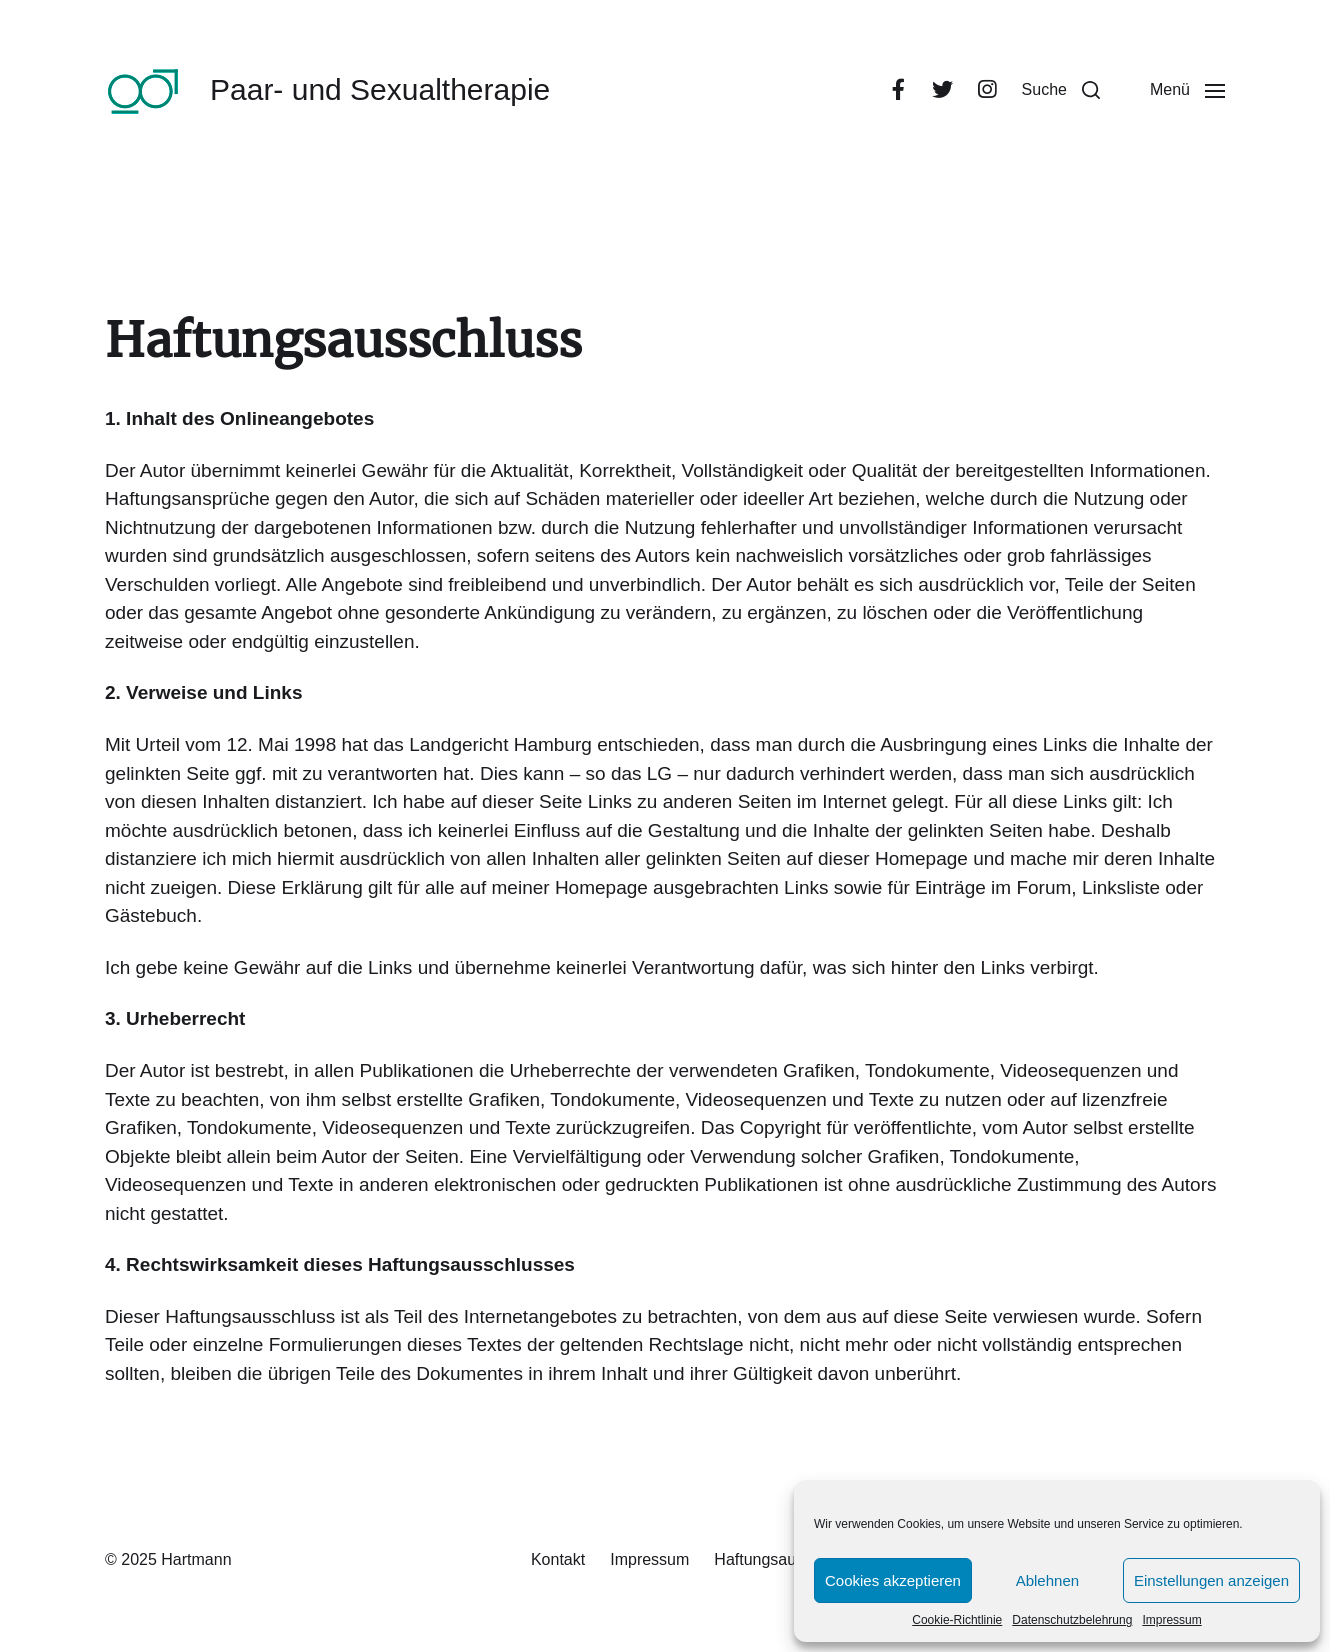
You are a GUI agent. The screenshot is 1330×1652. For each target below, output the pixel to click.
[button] (1061, 90)
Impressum (1171, 1620)
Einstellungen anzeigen (1211, 1580)
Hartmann (196, 1559)
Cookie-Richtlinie (957, 1620)
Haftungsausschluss (785, 1559)
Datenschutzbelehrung (1072, 1620)
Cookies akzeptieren (893, 1580)
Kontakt (558, 1559)
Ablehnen (1047, 1580)
